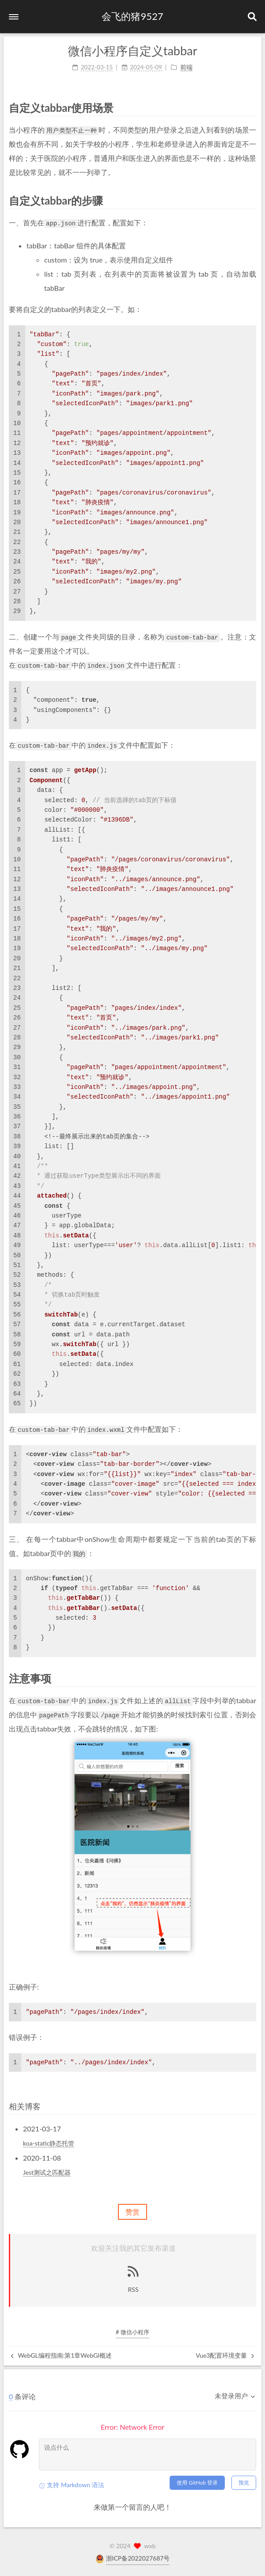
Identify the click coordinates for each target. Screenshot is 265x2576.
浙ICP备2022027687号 (138, 2558)
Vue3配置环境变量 (225, 2355)
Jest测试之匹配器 (47, 2172)
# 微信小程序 (132, 2332)
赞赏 (132, 2211)
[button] (13, 17)
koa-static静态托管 (48, 2143)
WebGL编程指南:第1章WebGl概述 (61, 2355)
